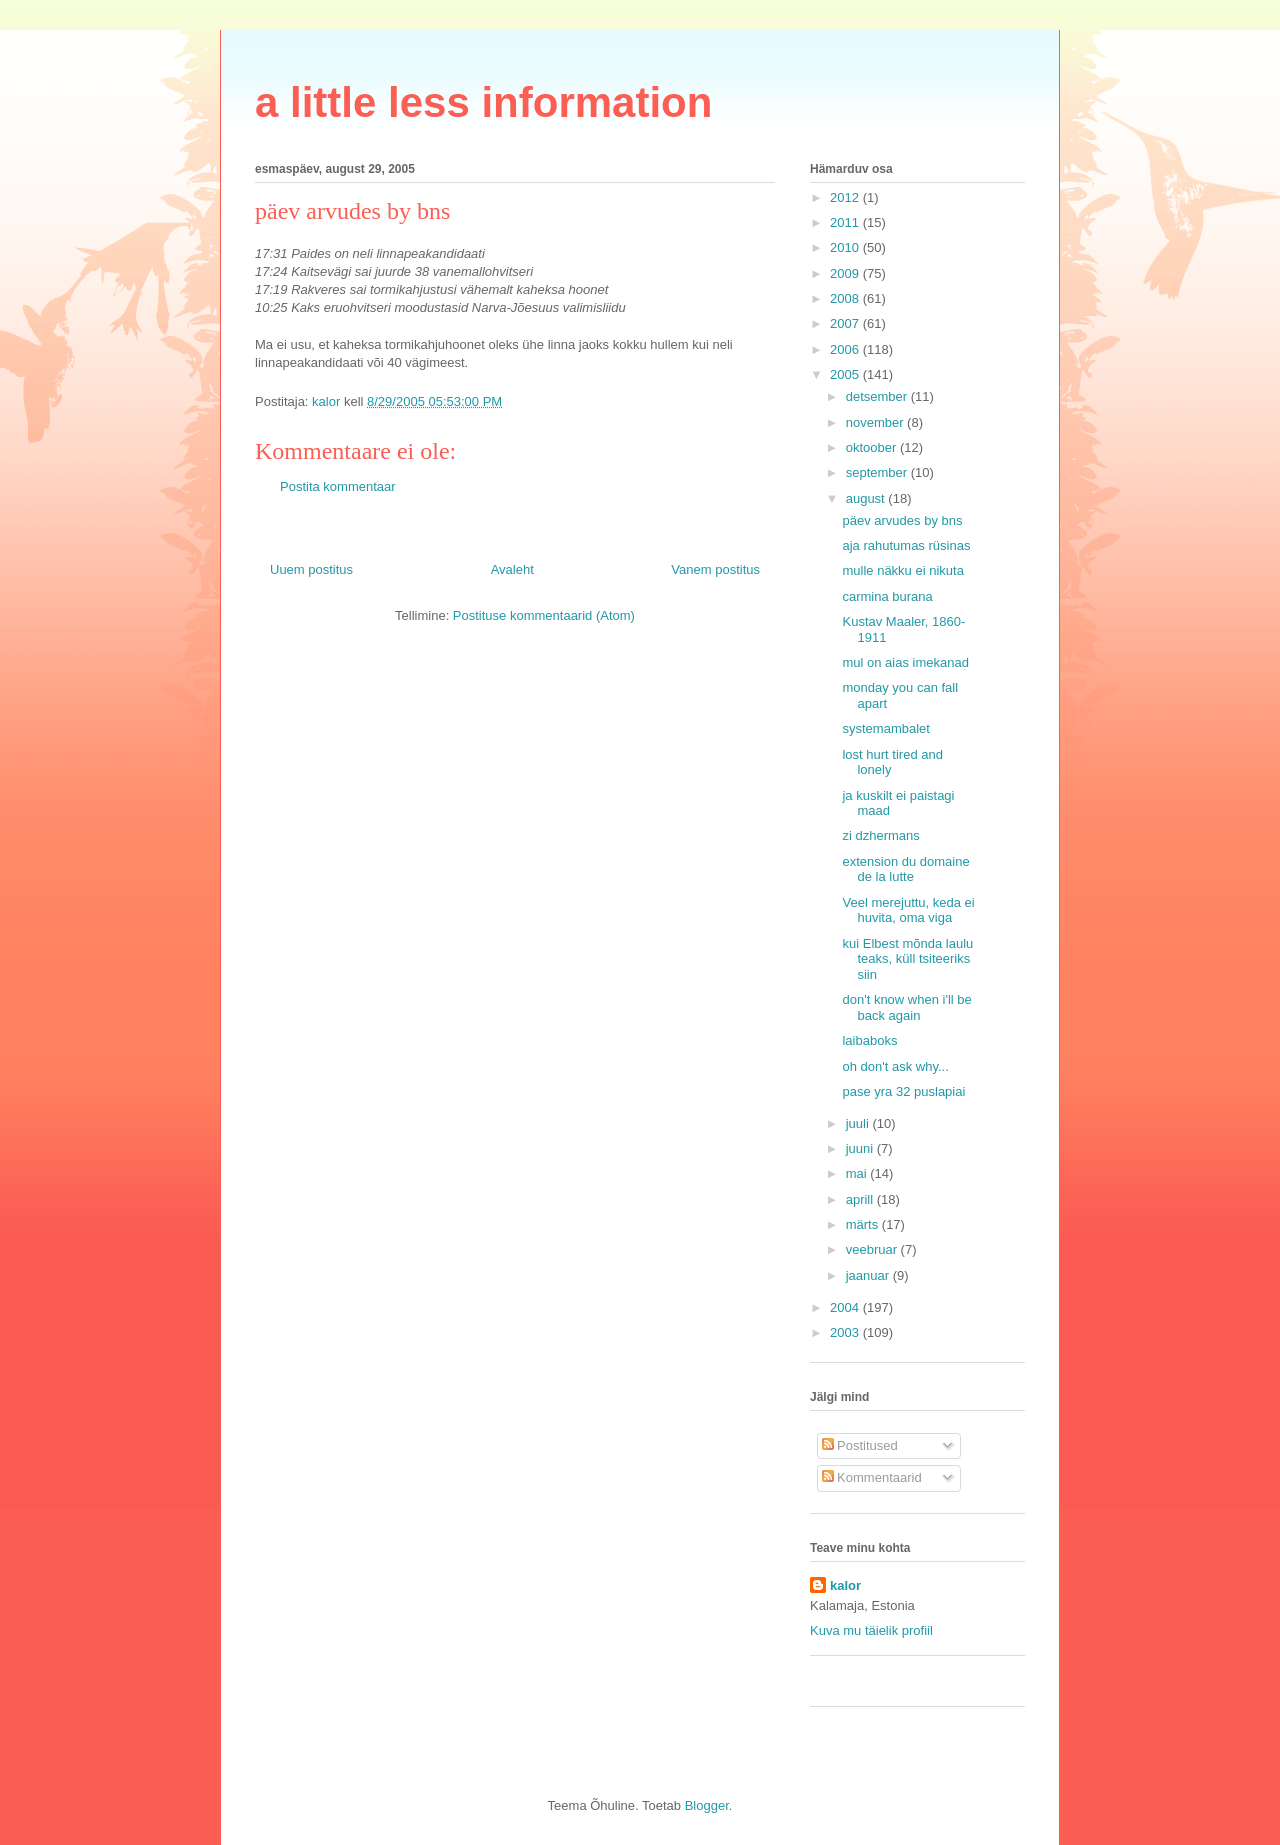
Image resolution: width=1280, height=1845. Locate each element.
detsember (878, 396)
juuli (859, 1123)
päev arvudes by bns (902, 520)
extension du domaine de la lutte (905, 869)
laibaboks (869, 1040)
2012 (846, 197)
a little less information (483, 102)
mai (858, 1173)
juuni (861, 1148)
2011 (846, 222)
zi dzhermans (880, 835)
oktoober (873, 447)
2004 (846, 1307)
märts (864, 1224)
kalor (845, 1585)
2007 (846, 323)
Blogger (707, 1805)
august (867, 498)
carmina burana (887, 596)
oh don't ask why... (895, 1066)
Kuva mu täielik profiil (871, 1630)
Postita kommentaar (338, 486)
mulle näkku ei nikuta (902, 570)
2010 (846, 247)
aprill (861, 1199)
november (876, 422)
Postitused (860, 1445)
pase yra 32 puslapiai (903, 1091)
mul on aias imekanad (905, 662)
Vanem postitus (715, 569)
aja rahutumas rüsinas (906, 545)
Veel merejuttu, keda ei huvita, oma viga (908, 910)
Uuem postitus (311, 569)
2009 (846, 273)
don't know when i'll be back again (906, 1007)
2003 (846, 1332)
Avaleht (512, 569)
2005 (846, 374)
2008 (846, 298)
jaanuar (869, 1275)
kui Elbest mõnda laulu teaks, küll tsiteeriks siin (907, 959)
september (878, 472)
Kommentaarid (872, 1477)
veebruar (873, 1249)
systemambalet (885, 728)
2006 (846, 349)
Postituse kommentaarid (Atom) (544, 615)
